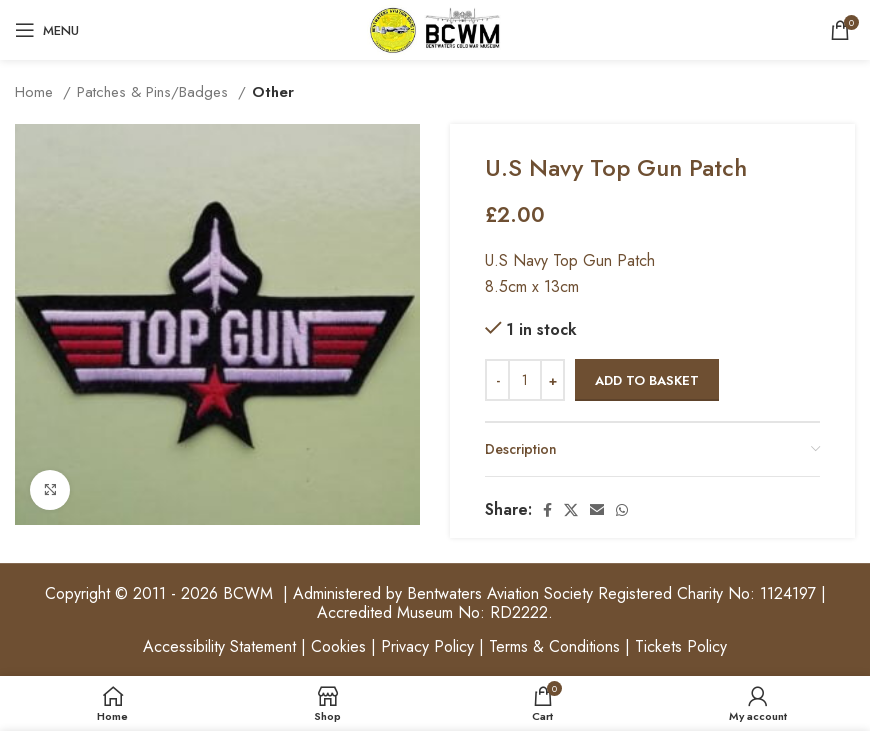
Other (273, 92)
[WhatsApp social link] (622, 510)
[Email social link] (597, 510)
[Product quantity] (525, 380)
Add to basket (647, 380)
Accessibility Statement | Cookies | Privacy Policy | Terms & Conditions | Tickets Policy (435, 646)
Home (36, 92)
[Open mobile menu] (47, 30)
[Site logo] (435, 28)
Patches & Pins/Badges (155, 92)
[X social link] (571, 510)
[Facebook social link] (547, 510)
